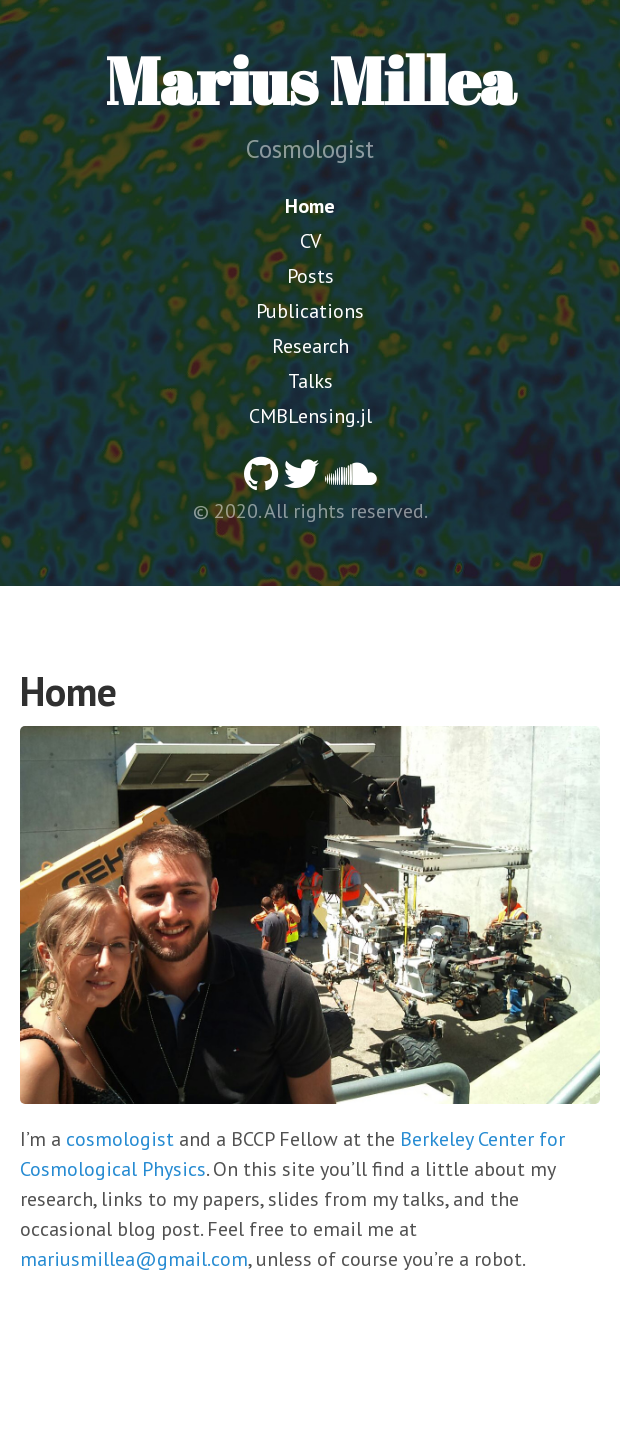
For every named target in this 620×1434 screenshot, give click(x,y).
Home (310, 206)
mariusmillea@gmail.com (134, 1259)
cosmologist (120, 1139)
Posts (310, 276)
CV (310, 241)
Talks (310, 381)
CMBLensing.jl (310, 416)
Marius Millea (310, 80)
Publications (310, 311)
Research (310, 346)
